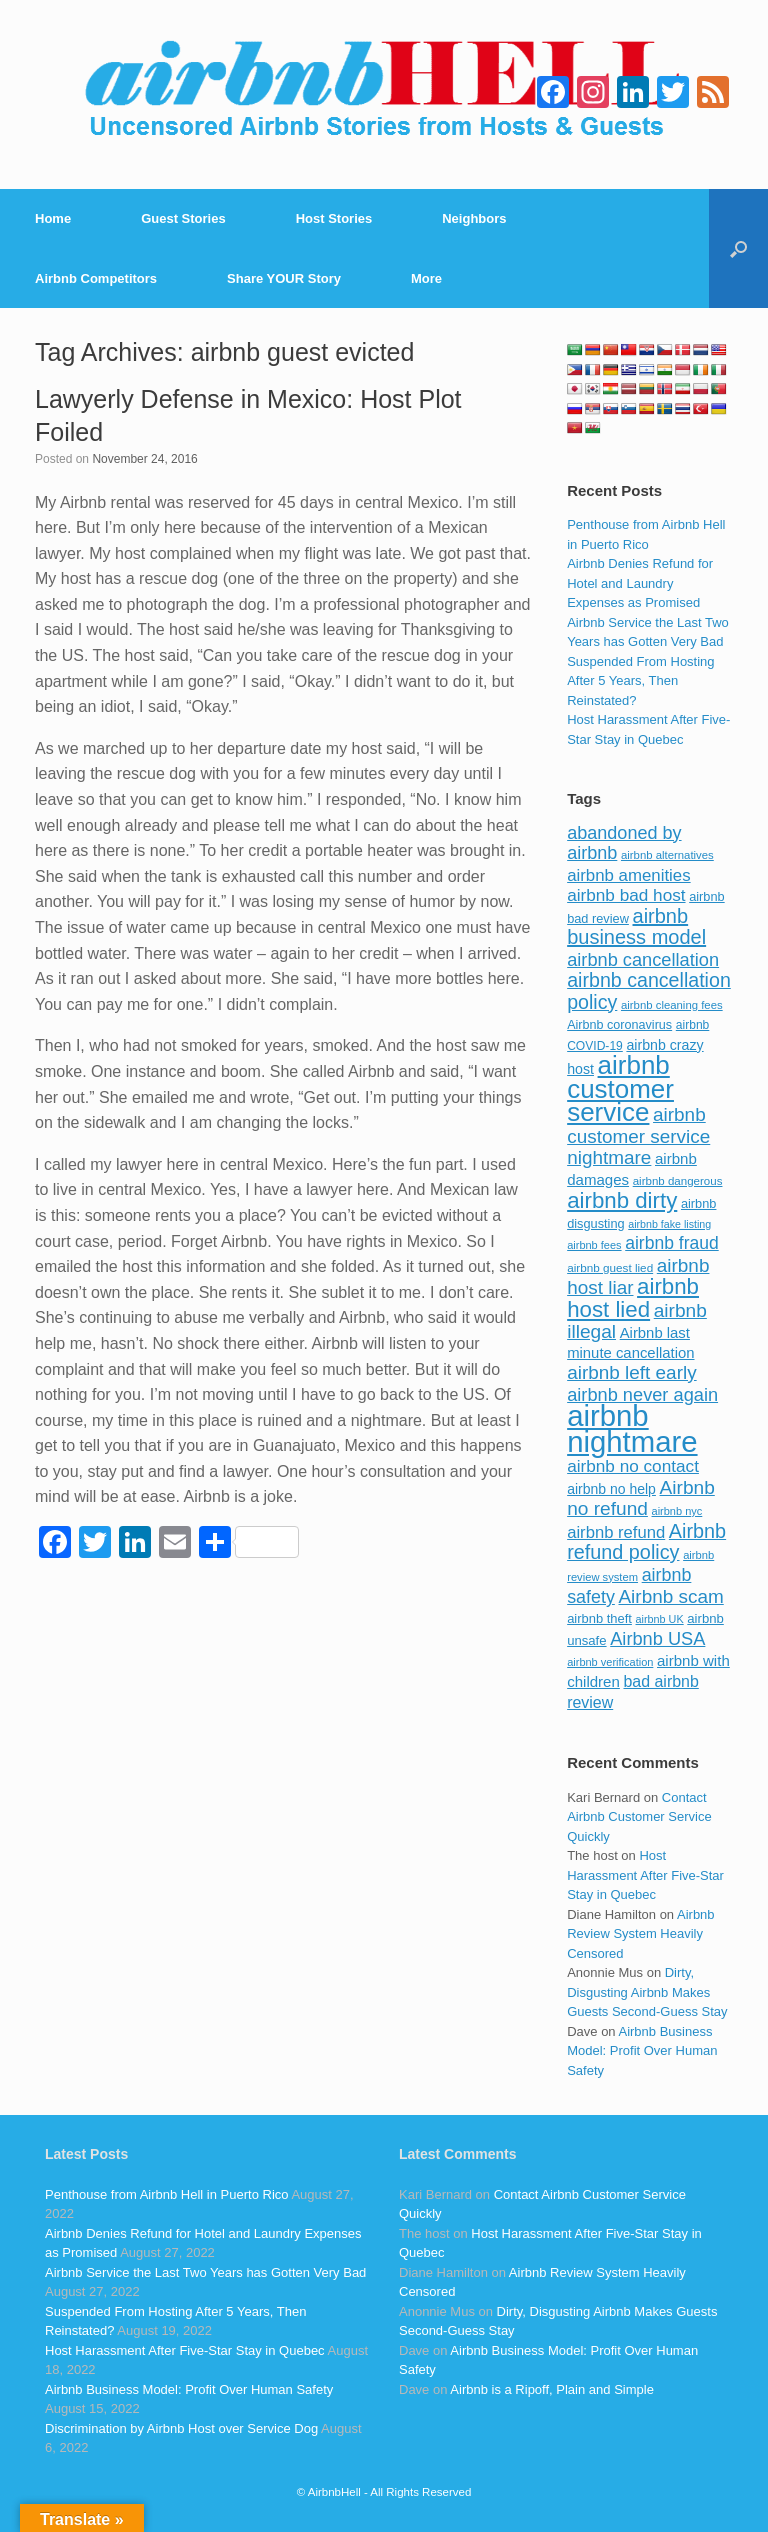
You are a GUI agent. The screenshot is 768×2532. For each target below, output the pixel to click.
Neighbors (474, 218)
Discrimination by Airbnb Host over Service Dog (181, 2428)
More (426, 278)
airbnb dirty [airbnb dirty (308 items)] (622, 1200)
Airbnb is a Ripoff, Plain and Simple (552, 2389)
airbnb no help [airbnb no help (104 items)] (611, 1489)
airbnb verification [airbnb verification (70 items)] (610, 1662)
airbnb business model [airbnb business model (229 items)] (636, 927)
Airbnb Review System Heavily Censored (640, 1934)
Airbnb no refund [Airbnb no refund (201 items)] (641, 1498)
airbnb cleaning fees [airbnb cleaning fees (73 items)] (672, 1005)
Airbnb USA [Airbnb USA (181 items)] (657, 1638)
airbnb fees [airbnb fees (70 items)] (594, 1245)
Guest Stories (183, 218)
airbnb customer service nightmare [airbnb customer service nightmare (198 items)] (638, 1136)
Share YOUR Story (284, 278)
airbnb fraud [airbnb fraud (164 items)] (671, 1243)
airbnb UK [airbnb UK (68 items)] (660, 1619)
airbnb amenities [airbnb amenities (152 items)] (628, 875)
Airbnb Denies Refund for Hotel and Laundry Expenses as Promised (640, 583)
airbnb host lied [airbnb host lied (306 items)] (633, 1298)
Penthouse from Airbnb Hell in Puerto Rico (167, 2194)
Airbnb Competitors (96, 278)
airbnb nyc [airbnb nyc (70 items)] (677, 1511)
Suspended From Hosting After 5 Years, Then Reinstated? (640, 681)
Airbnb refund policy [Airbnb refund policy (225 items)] (646, 1542)
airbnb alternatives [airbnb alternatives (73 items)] (667, 855)
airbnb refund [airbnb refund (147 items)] (616, 1532)
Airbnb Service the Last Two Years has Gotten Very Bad (205, 2272)
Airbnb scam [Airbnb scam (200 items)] (670, 1596)
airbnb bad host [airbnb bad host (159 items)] (626, 895)
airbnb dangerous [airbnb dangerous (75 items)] (678, 1181)
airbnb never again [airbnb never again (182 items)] (642, 1394)
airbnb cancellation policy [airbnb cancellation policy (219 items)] (649, 991)
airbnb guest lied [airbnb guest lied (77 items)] (610, 1267)
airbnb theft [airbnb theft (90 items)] (599, 1618)
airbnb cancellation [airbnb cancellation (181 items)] (643, 959)
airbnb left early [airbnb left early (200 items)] (631, 1372)
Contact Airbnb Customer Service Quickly (639, 1817)
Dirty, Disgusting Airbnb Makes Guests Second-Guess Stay (647, 1992)
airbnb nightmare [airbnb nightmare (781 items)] (632, 1428)
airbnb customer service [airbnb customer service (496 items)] (620, 1088)
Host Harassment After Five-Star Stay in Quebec (645, 1875)
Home (53, 218)
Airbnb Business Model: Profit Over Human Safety (642, 2051)
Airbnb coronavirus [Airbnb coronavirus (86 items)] (619, 1025)
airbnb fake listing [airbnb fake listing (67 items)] (669, 1224)
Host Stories (334, 218)
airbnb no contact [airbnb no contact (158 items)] (633, 1466)
